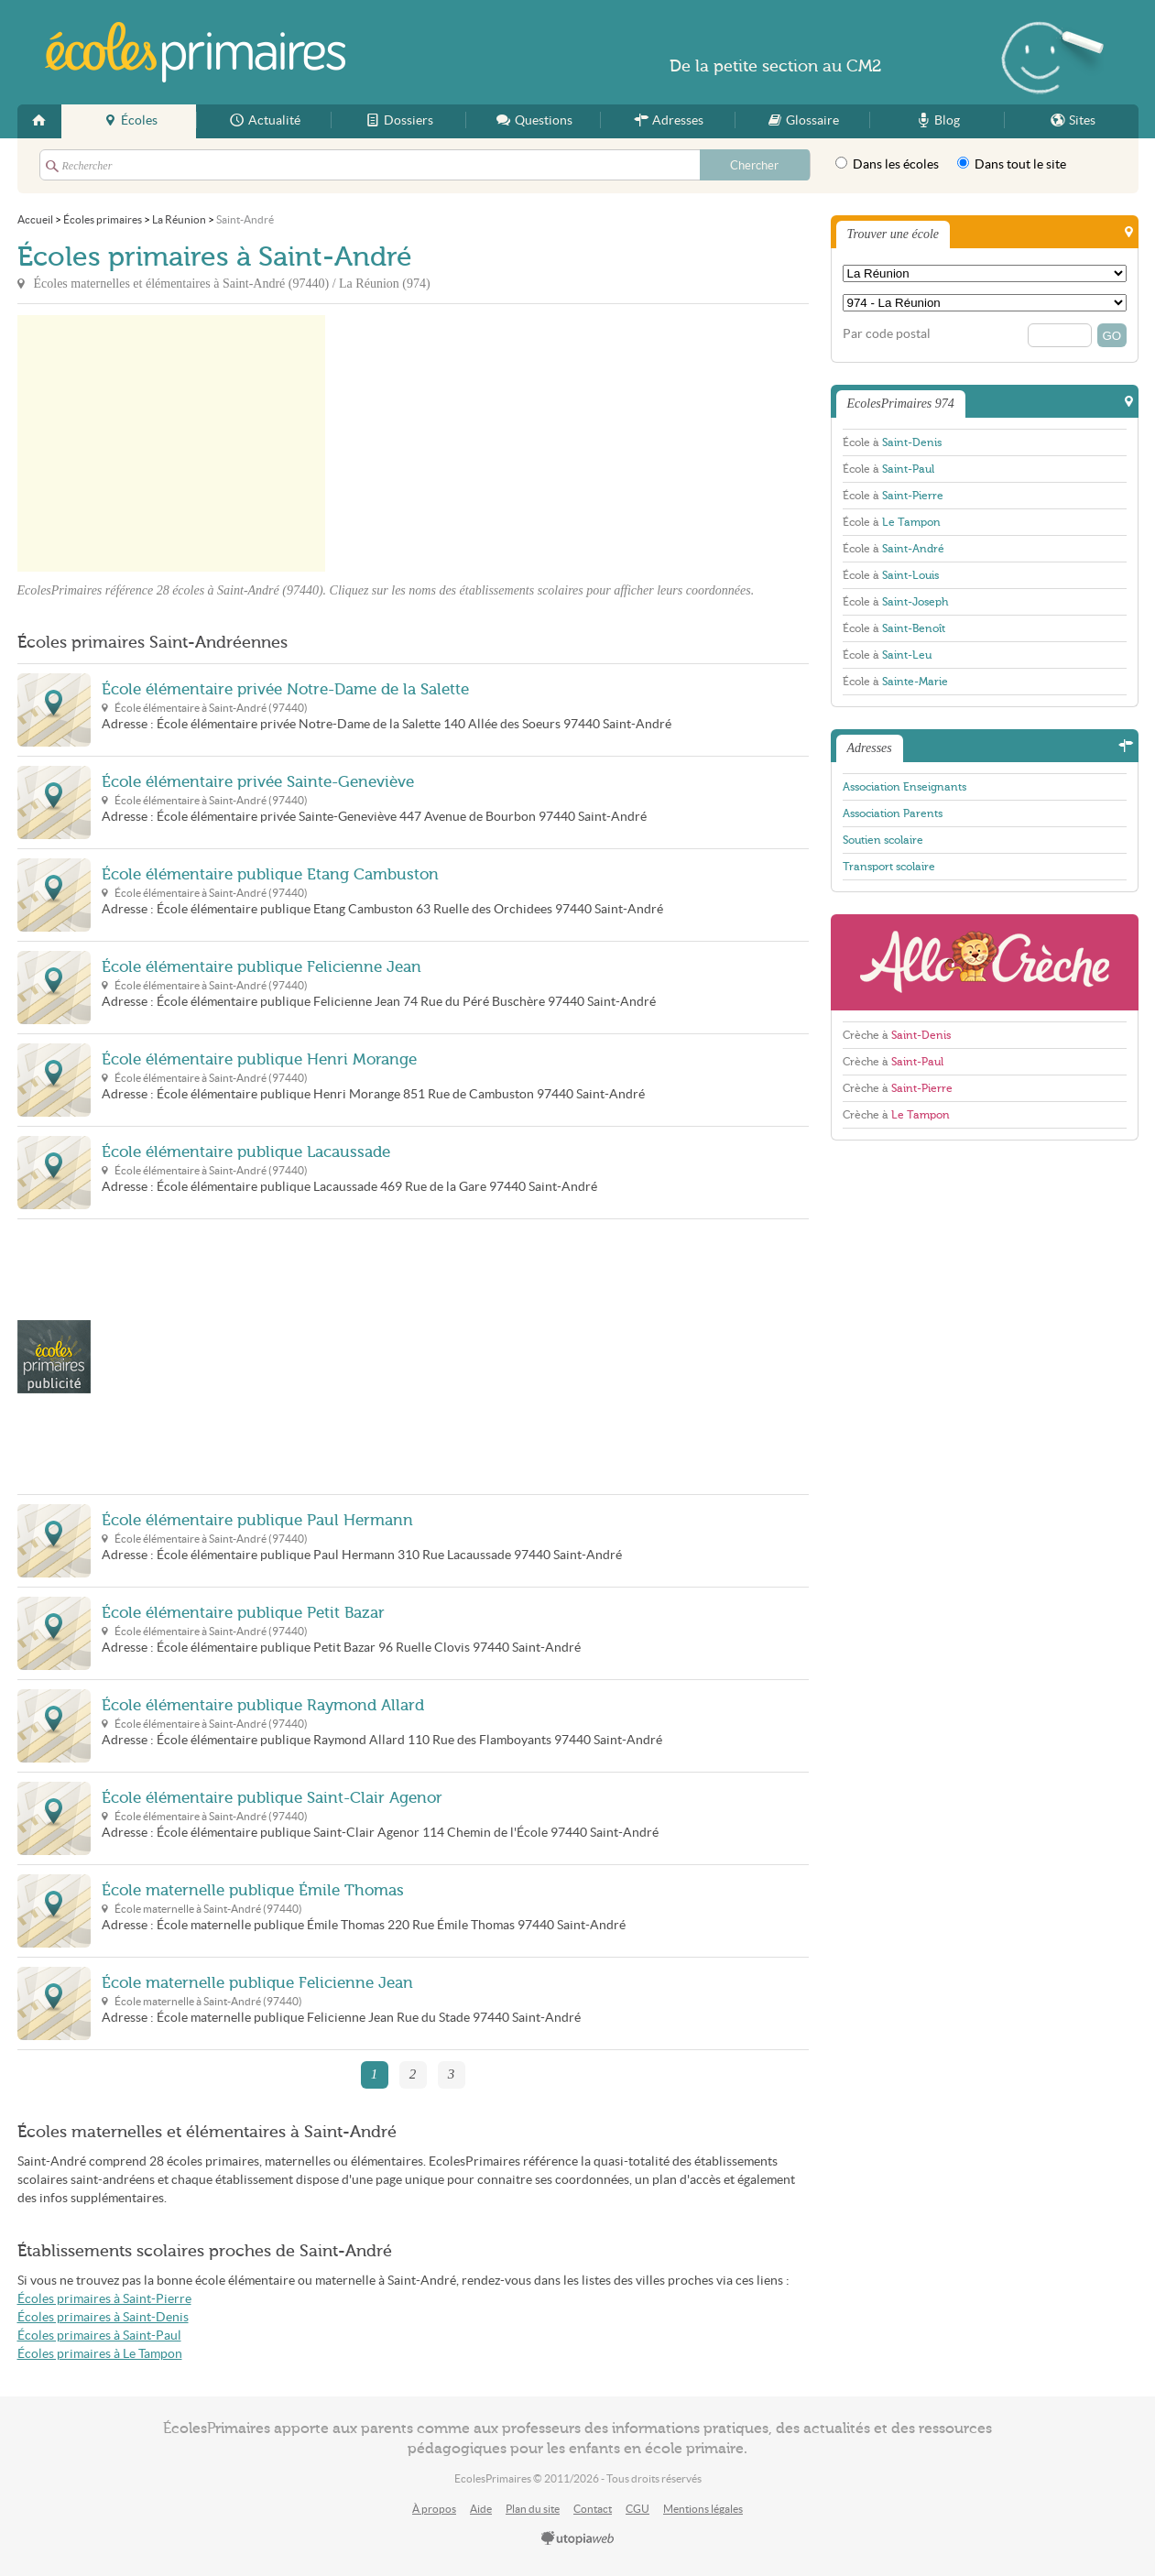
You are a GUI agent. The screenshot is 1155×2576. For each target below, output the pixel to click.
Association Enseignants (904, 786)
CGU (637, 2509)
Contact (592, 2509)
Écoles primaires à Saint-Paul (99, 2335)
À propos (434, 2509)
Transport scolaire (889, 866)
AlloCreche (985, 962)
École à (892, 442)
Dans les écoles (887, 164)
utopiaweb (578, 2539)
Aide (481, 2509)
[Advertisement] (490, 443)
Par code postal (887, 334)
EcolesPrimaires (195, 52)
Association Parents (893, 813)
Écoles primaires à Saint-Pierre (104, 2299)
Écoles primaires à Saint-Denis (103, 2317)
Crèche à (897, 1035)
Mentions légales (703, 2509)
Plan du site (533, 2509)
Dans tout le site (1011, 164)
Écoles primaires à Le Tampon (99, 2354)
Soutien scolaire (883, 840)
